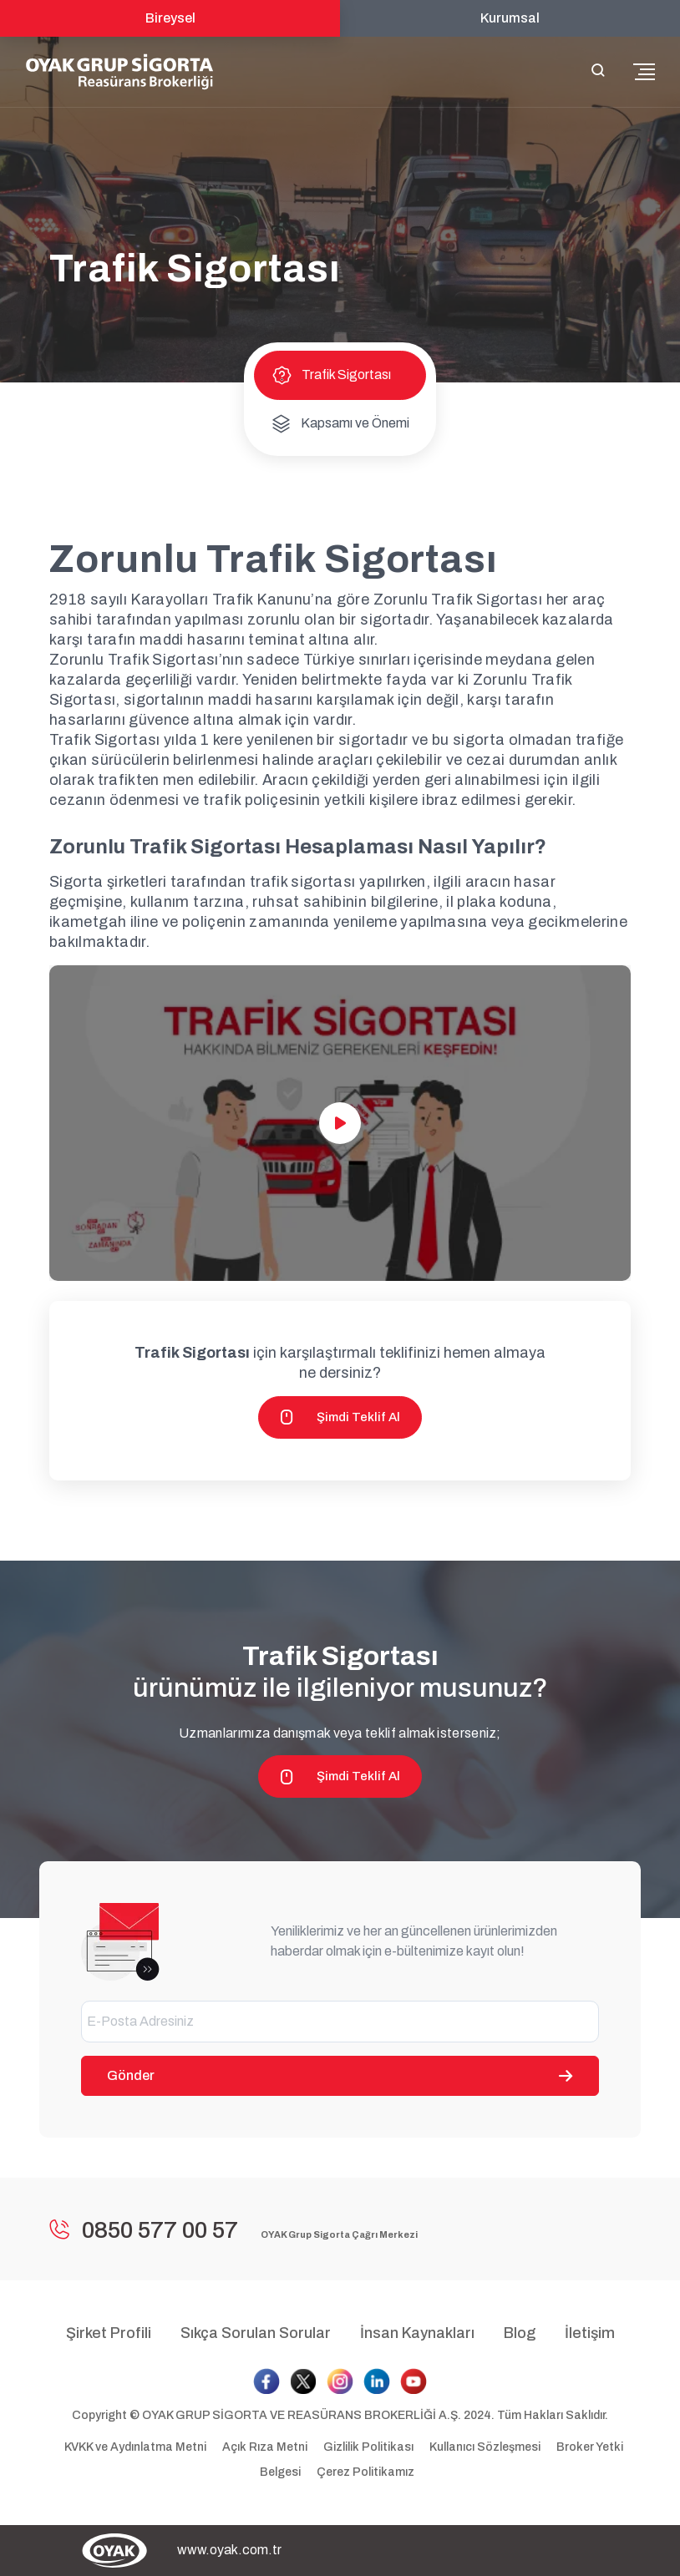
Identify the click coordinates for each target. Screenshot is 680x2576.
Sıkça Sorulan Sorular (255, 2333)
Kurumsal (510, 18)
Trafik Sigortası (331, 374)
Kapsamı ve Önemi (340, 423)
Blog (519, 2333)
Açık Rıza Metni (266, 2447)
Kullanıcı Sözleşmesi (486, 2447)
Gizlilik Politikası (369, 2447)
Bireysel (170, 18)
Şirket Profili (108, 2333)
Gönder (340, 2075)
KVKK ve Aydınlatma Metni (136, 2447)
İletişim (590, 2333)
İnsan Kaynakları (417, 2333)
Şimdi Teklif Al (340, 1417)
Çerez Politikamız (365, 2472)
